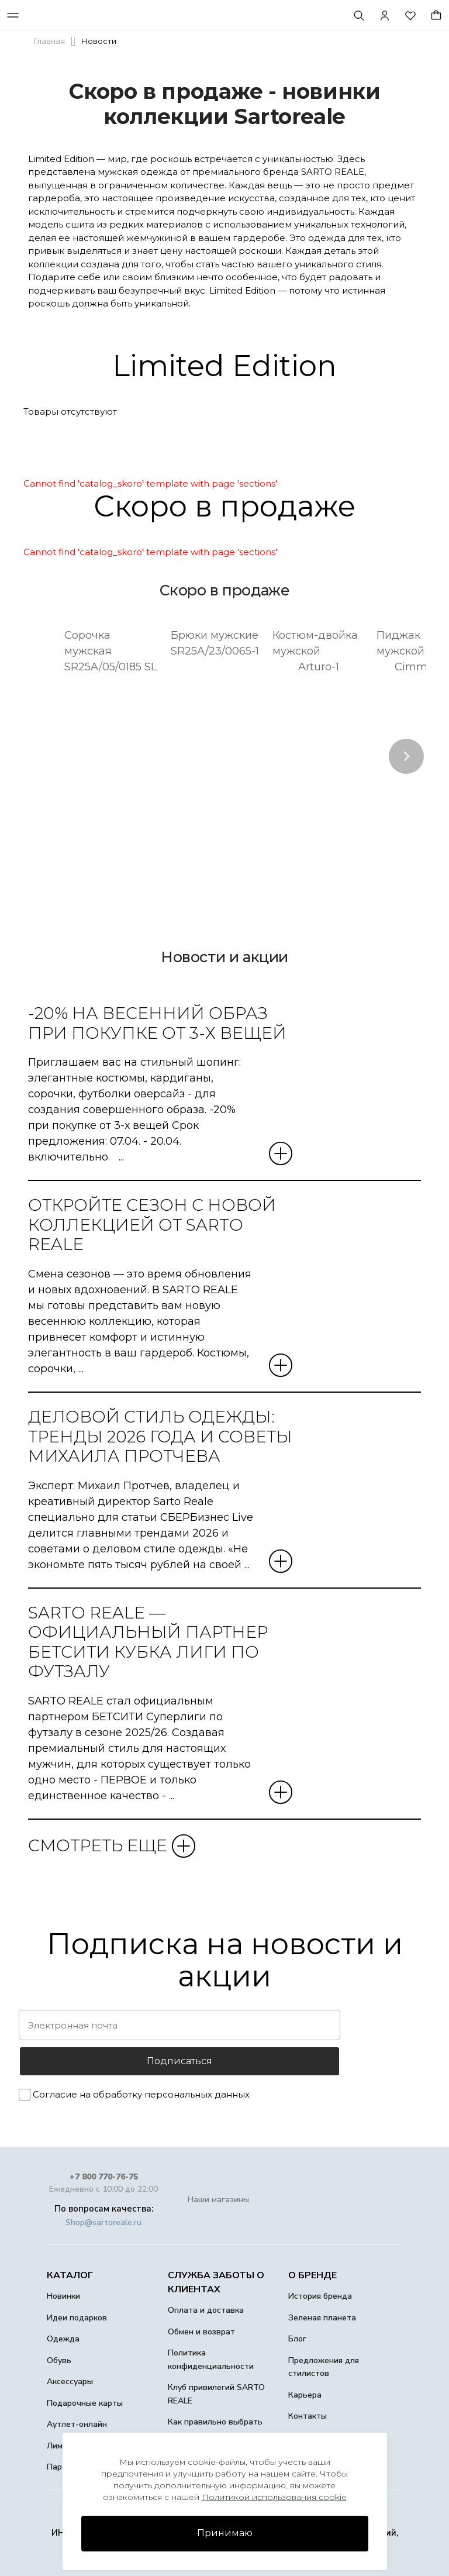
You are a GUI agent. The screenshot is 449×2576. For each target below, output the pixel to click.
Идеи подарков (77, 2317)
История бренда (320, 2296)
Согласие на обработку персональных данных (141, 2094)
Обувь (59, 2360)
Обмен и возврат (201, 2331)
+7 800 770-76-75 (104, 2176)
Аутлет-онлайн (77, 2424)
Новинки (63, 2296)
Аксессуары (70, 2381)
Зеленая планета (322, 2317)
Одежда (63, 2338)
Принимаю (225, 2533)
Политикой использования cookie (274, 2497)
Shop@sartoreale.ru (103, 2222)
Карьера (305, 2395)
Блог (297, 2338)
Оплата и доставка (206, 2310)
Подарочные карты (85, 2403)
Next (406, 756)
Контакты (307, 2416)
